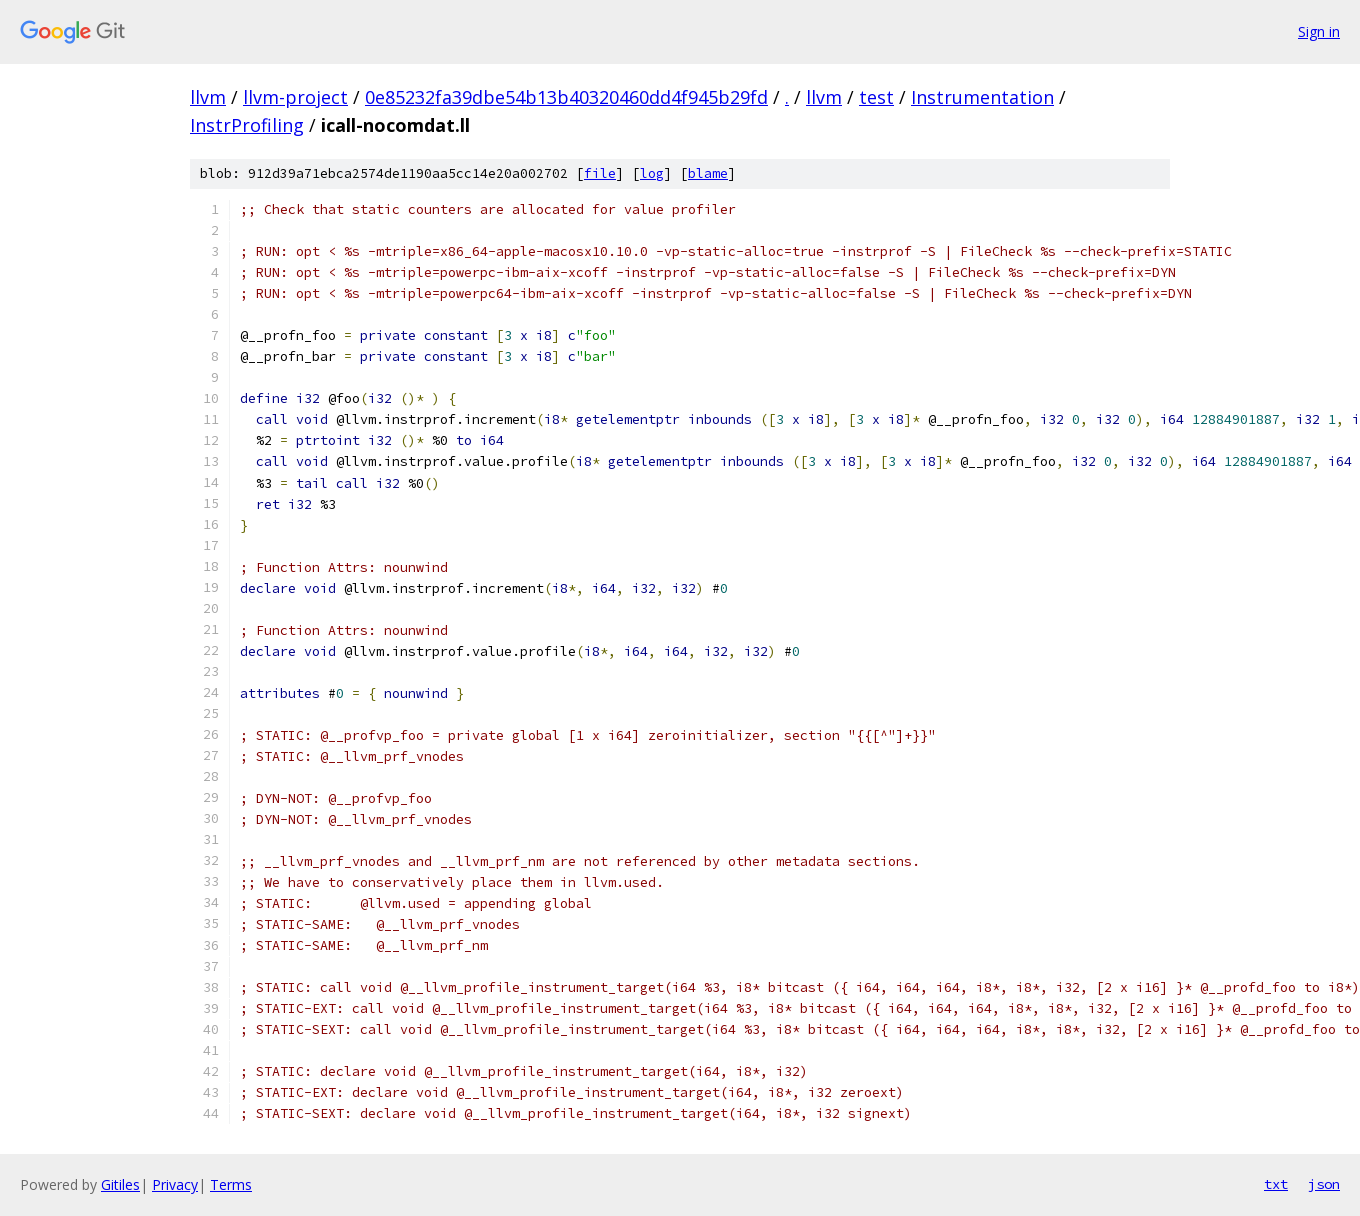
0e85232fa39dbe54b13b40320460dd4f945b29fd (566, 97)
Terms (231, 1184)
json (1324, 1184)
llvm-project (295, 97)
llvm (208, 97)
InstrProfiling (247, 125)
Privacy (175, 1184)
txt (1276, 1184)
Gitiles (120, 1184)
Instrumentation (982, 97)
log (652, 173)
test (876, 97)
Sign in (1319, 31)
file (600, 173)
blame (708, 173)
